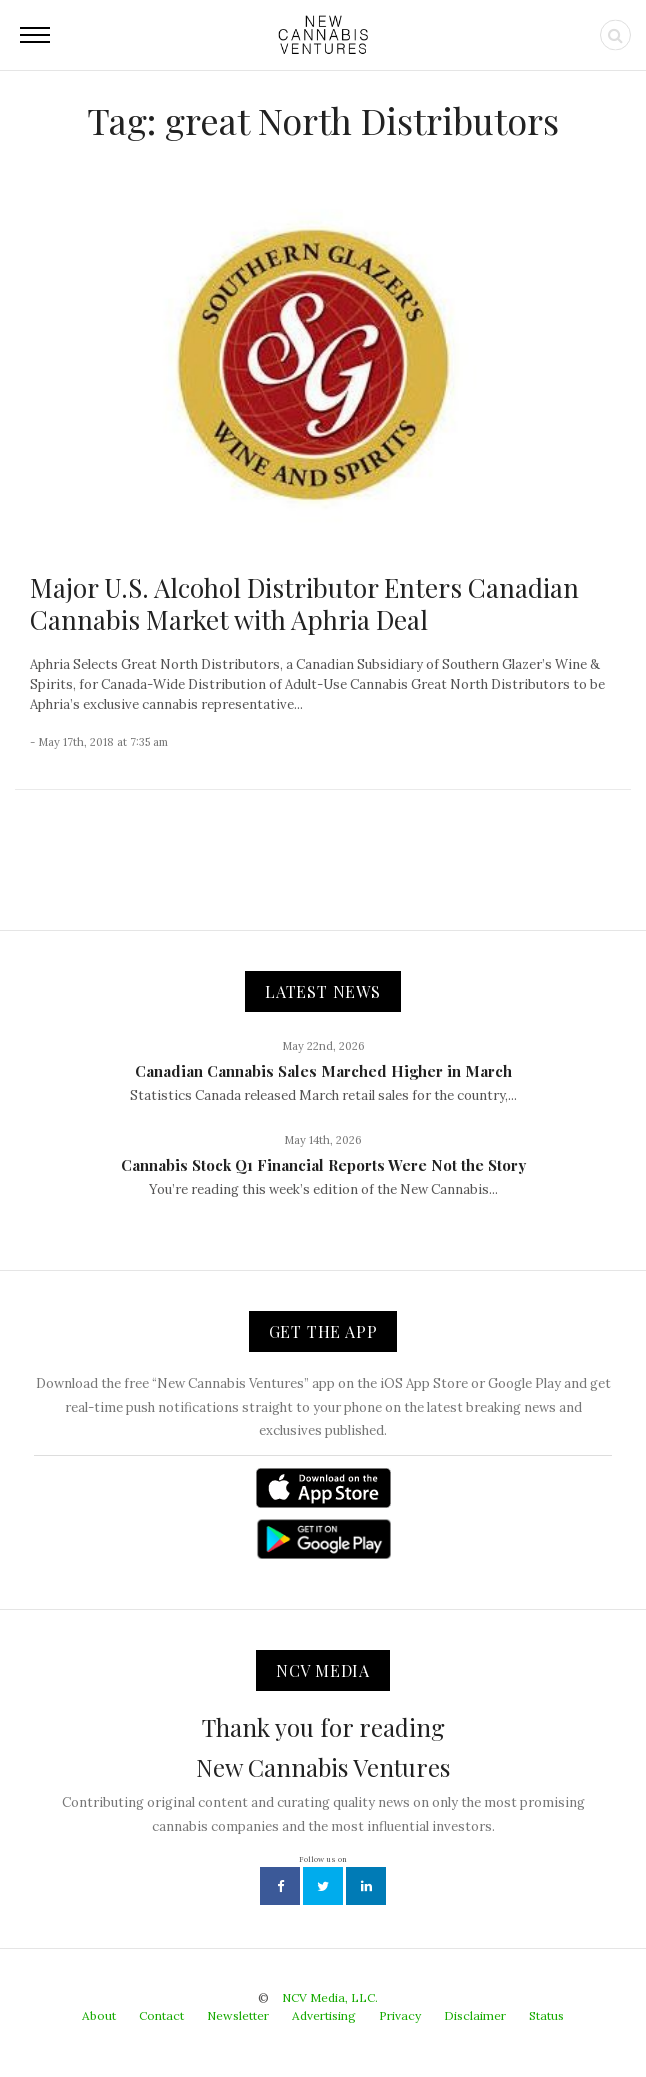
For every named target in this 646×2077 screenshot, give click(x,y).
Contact (161, 2015)
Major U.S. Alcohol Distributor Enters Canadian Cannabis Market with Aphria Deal (304, 603)
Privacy (400, 2015)
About (99, 2015)
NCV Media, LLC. (330, 1997)
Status (546, 2015)
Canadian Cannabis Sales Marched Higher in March (323, 1071)
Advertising (324, 2015)
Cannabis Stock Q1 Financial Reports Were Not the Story (323, 1165)
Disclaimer (475, 2015)
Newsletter (238, 2015)
